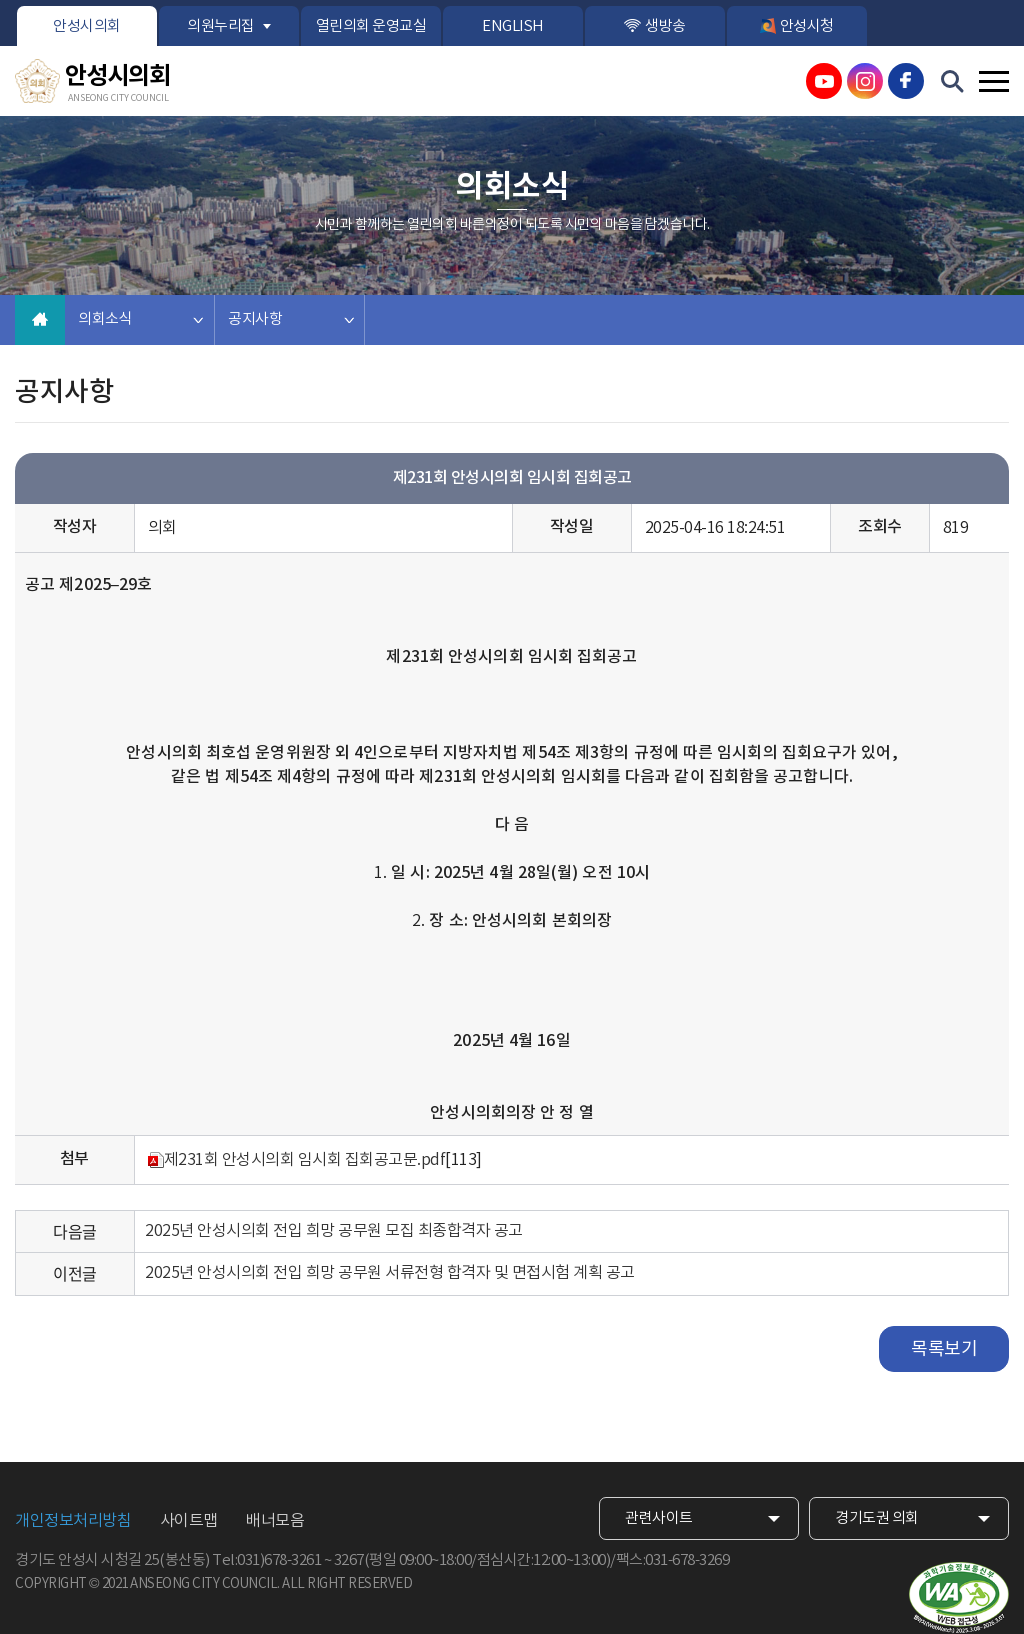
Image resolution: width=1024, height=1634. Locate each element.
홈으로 (40, 320)
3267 (349, 1560)
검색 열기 (953, 82)
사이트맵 (189, 1521)
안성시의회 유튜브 (824, 81)
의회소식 (105, 319)
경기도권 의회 (877, 1518)
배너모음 (275, 1521)
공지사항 (255, 319)
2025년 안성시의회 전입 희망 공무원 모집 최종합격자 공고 (334, 1231)
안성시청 (807, 26)
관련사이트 (659, 1518)
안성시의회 (87, 26)
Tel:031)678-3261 (266, 1560)
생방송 (665, 26)
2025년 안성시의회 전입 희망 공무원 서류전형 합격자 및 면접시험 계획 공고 (390, 1273)
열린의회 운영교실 (371, 26)
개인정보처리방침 (73, 1521)
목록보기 (944, 1349)
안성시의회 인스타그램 (865, 81)
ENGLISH (513, 26)
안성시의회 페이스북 (906, 81)
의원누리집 (221, 26)
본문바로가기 (0, 0)
